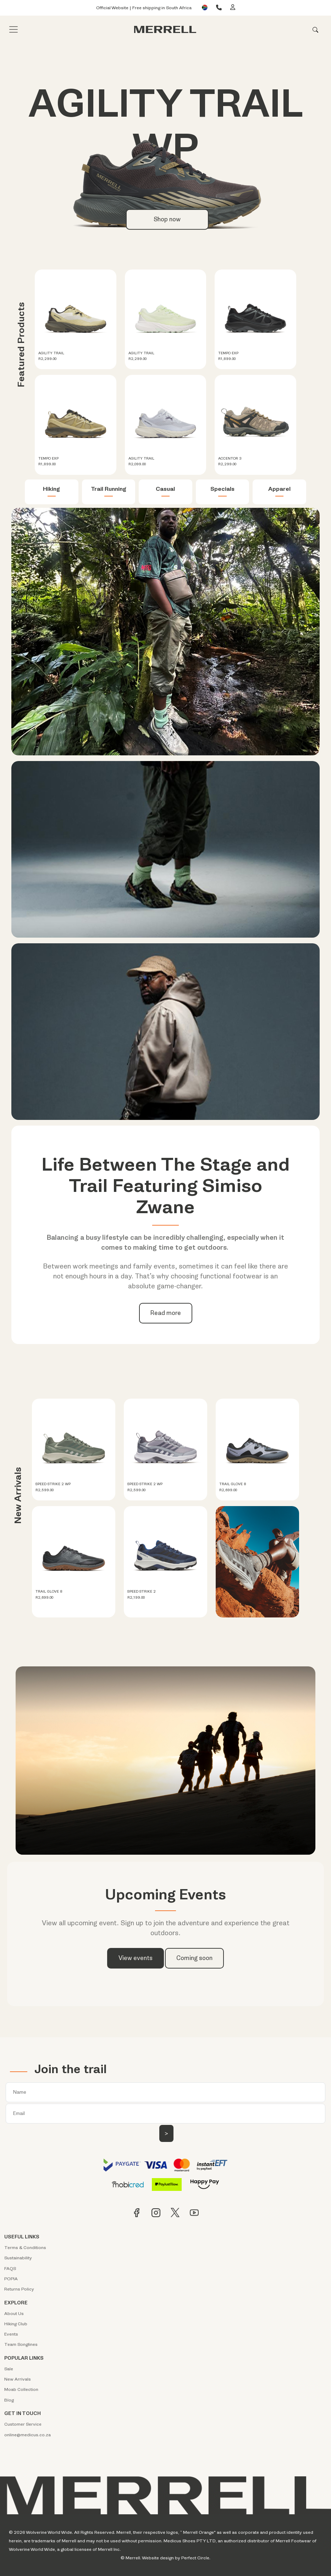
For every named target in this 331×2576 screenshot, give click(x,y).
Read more (165, 1313)
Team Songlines (21, 2344)
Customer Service (23, 2424)
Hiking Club (15, 2324)
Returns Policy (19, 2289)
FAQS (10, 2268)
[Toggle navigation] (13, 29)
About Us (14, 2313)
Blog (9, 2400)
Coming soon (194, 1958)
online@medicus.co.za (27, 2435)
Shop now (167, 219)
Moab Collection (21, 2389)
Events (11, 2334)
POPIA (11, 2279)
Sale (8, 2369)
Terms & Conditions (25, 2247)
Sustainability (18, 2258)
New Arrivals (17, 2379)
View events (135, 1958)
